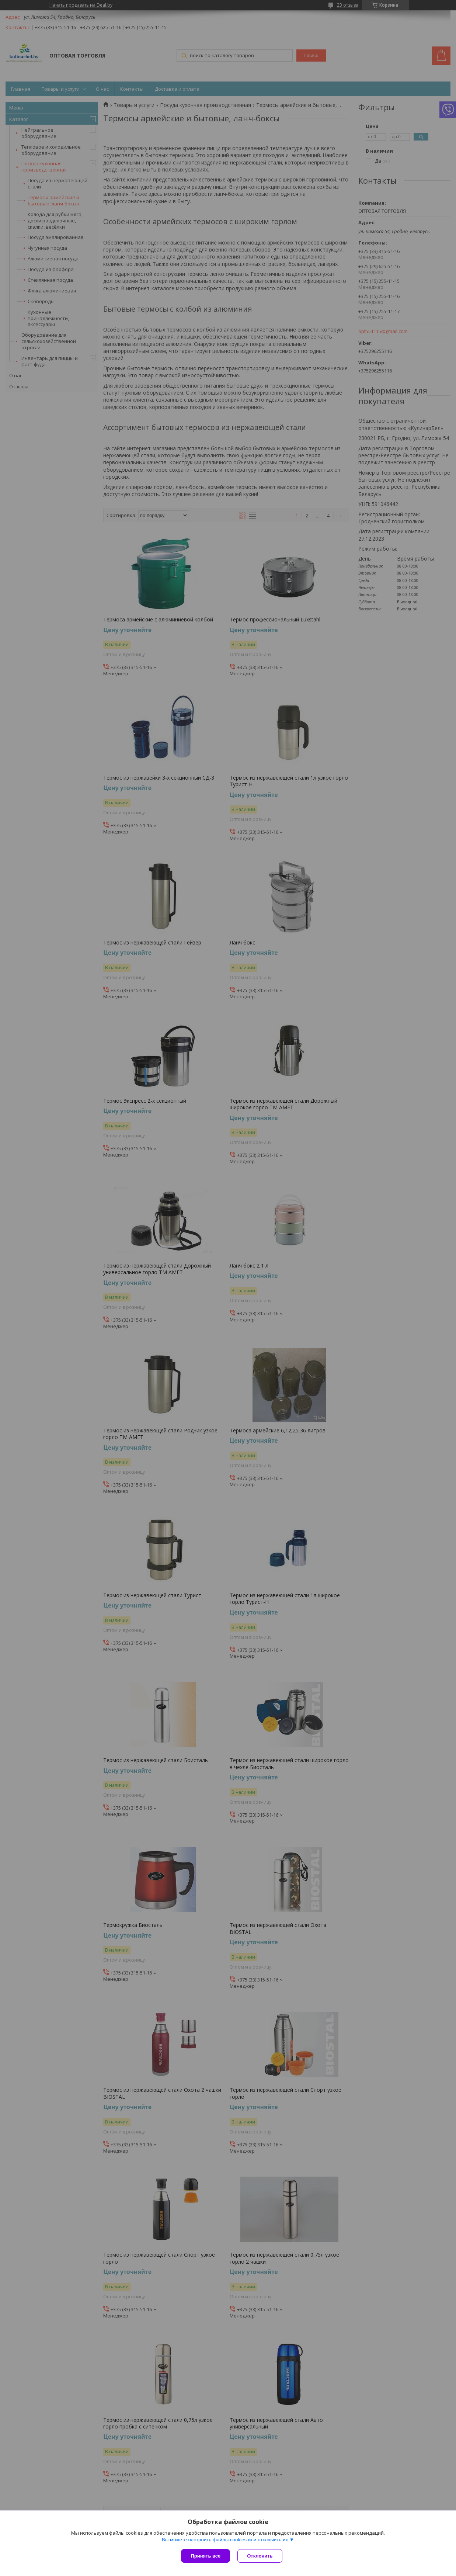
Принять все (205, 2556)
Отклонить (259, 2556)
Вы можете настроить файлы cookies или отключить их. (225, 2539)
